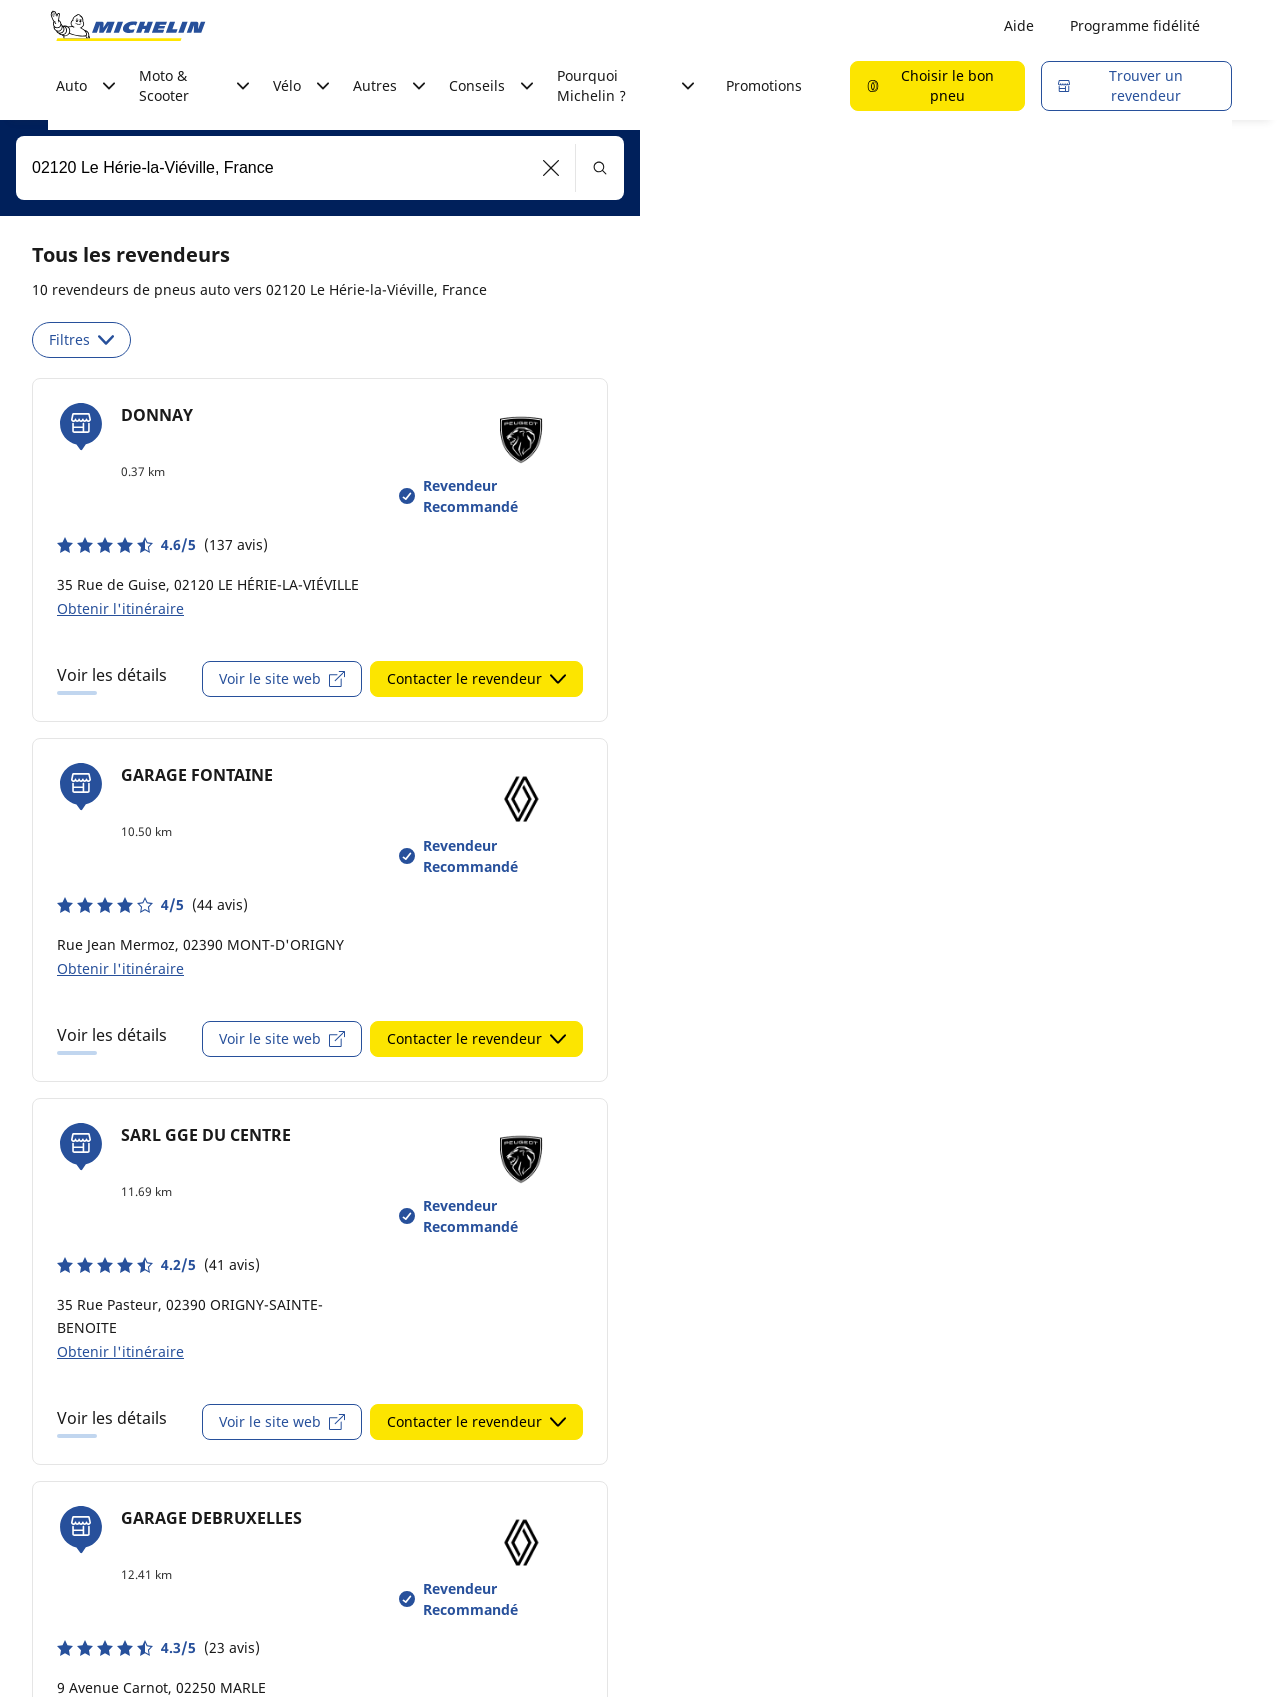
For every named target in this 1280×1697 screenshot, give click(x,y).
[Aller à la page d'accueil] (128, 26)
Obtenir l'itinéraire (120, 608)
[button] (551, 168)
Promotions (764, 85)
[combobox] (320, 168)
